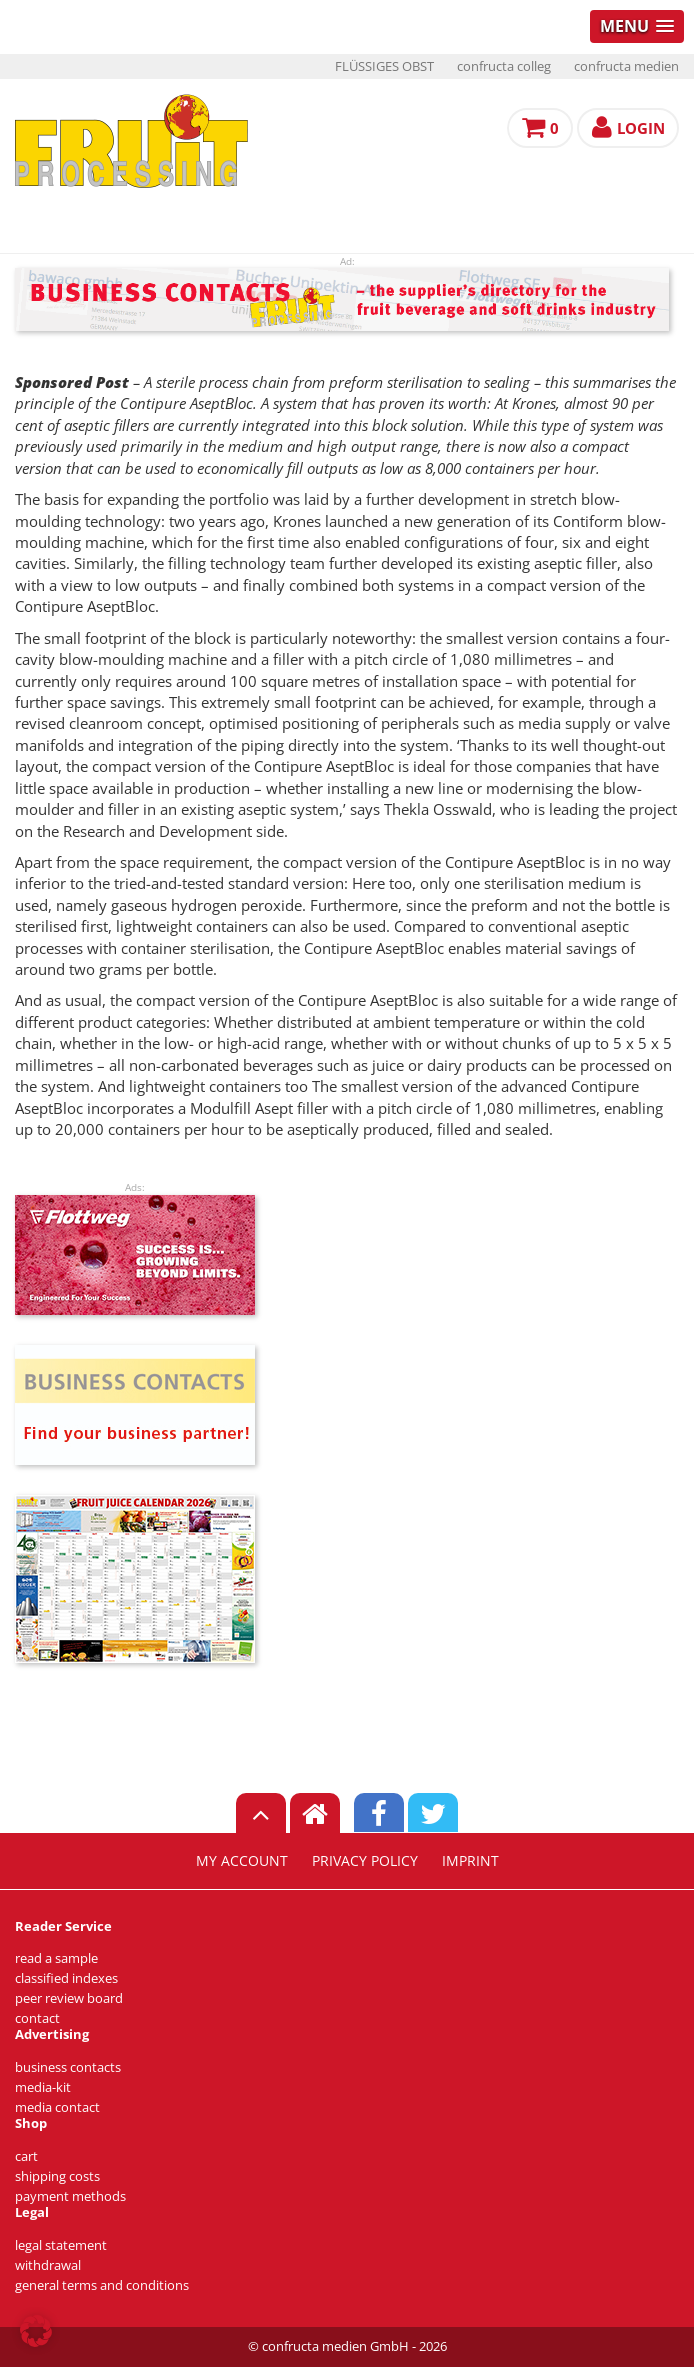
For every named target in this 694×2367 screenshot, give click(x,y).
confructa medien (626, 66)
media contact (57, 2107)
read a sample (56, 1958)
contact (37, 2018)
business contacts (68, 2067)
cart (26, 2156)
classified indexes (66, 1978)
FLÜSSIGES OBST (384, 66)
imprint (470, 1861)
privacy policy (365, 1861)
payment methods (70, 2196)
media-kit (43, 2087)
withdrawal (48, 2265)
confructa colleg (504, 66)
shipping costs (57, 2176)
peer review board (69, 1998)
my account (242, 1861)
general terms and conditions (102, 2285)
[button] (36, 2331)
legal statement (61, 2245)
